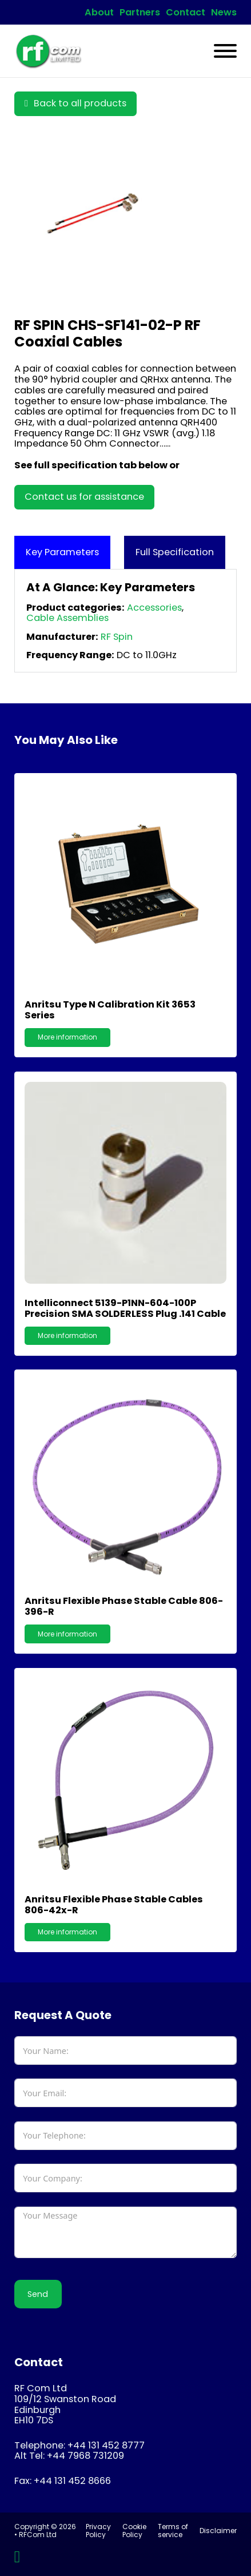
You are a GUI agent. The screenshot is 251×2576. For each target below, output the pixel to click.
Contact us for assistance (84, 496)
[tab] (62, 553)
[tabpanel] (125, 620)
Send (37, 2294)
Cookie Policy (134, 2531)
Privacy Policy (98, 2531)
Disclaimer (218, 2530)
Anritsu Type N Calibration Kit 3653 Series (110, 1010)
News (224, 12)
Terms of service (173, 2531)
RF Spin (117, 636)
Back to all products (75, 103)
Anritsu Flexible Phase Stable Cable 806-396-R (124, 1606)
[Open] (225, 51)
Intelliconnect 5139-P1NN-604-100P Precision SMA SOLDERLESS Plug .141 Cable (125, 1308)
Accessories (154, 607)
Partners (139, 12)
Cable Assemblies (67, 617)
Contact (185, 12)
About (99, 12)
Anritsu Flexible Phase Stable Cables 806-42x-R (114, 1905)
